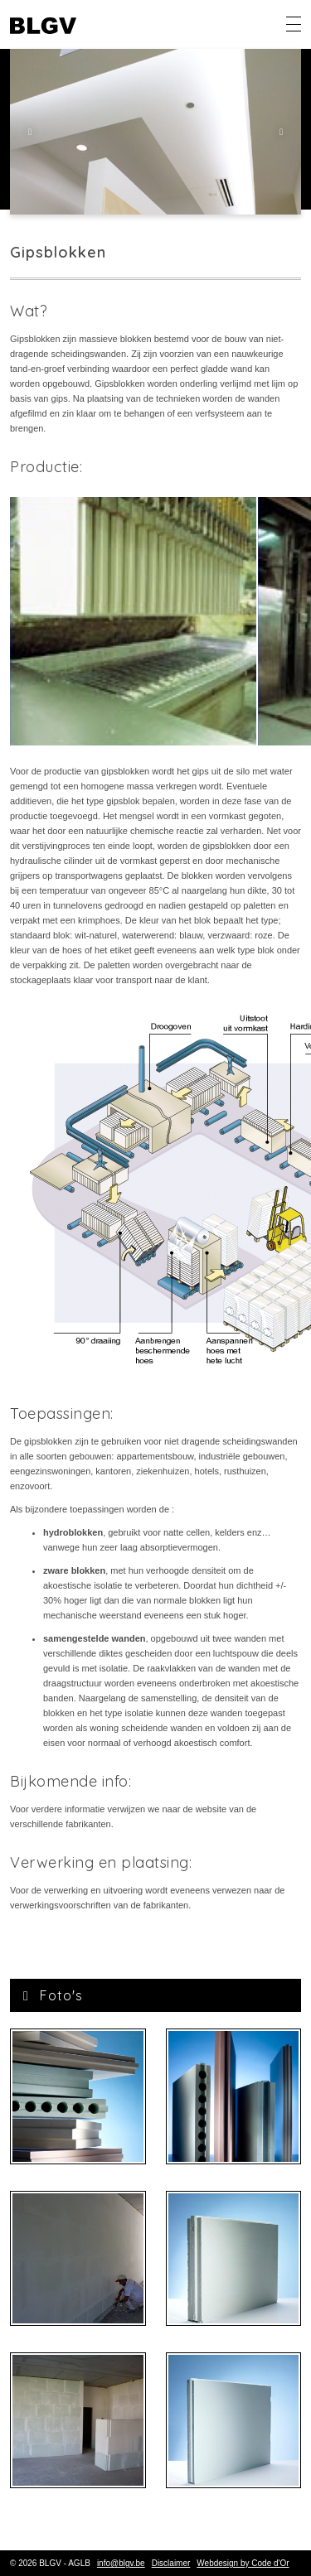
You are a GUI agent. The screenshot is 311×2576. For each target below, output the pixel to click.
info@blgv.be (121, 2563)
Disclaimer (171, 2563)
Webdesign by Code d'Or (243, 2563)
